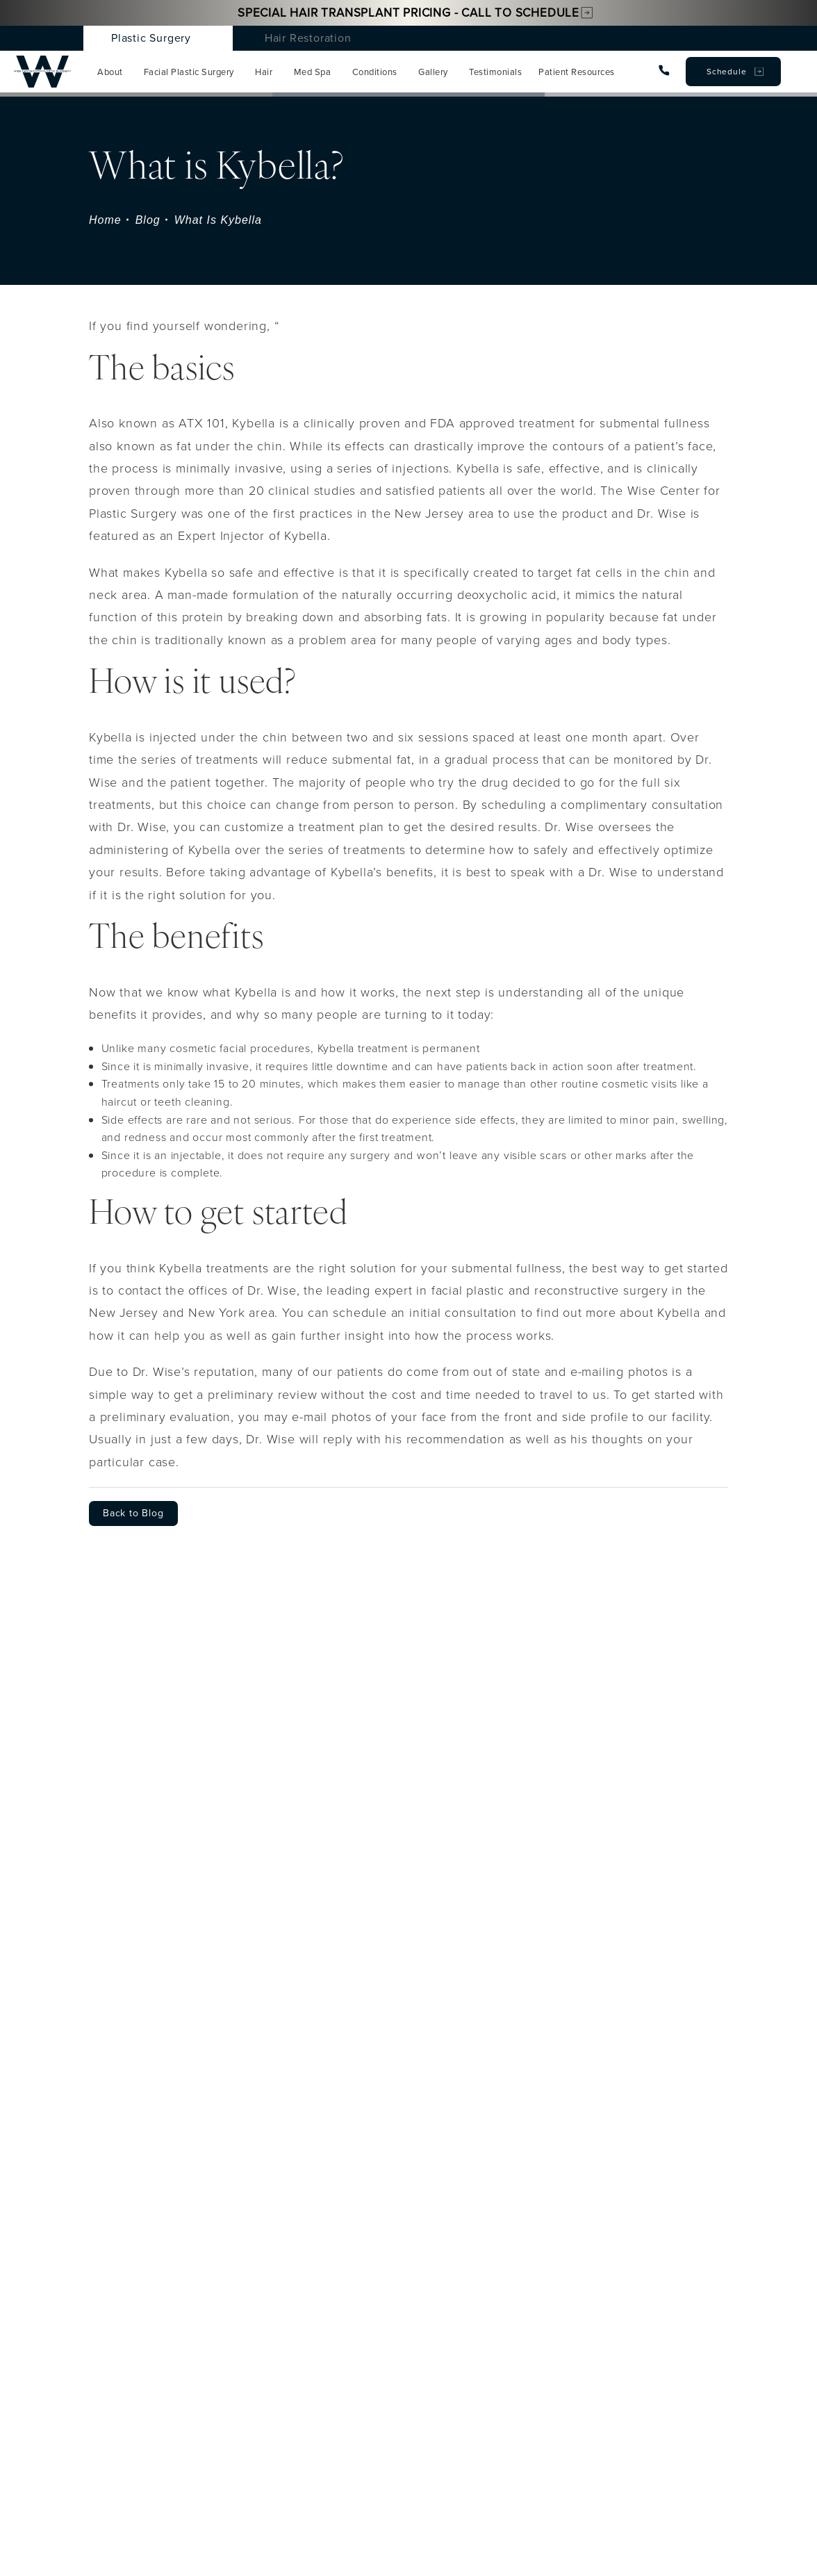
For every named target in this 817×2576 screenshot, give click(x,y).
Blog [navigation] (147, 220)
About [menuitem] (110, 72)
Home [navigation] (105, 220)
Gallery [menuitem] (433, 72)
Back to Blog (133, 1513)
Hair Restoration (308, 38)
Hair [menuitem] (263, 72)
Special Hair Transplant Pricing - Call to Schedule (408, 13)
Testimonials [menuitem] (495, 72)
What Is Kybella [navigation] (218, 220)
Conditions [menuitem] (374, 72)
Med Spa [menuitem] (312, 72)
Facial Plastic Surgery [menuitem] (189, 72)
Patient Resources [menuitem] (576, 72)
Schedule (726, 71)
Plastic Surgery (151, 38)
